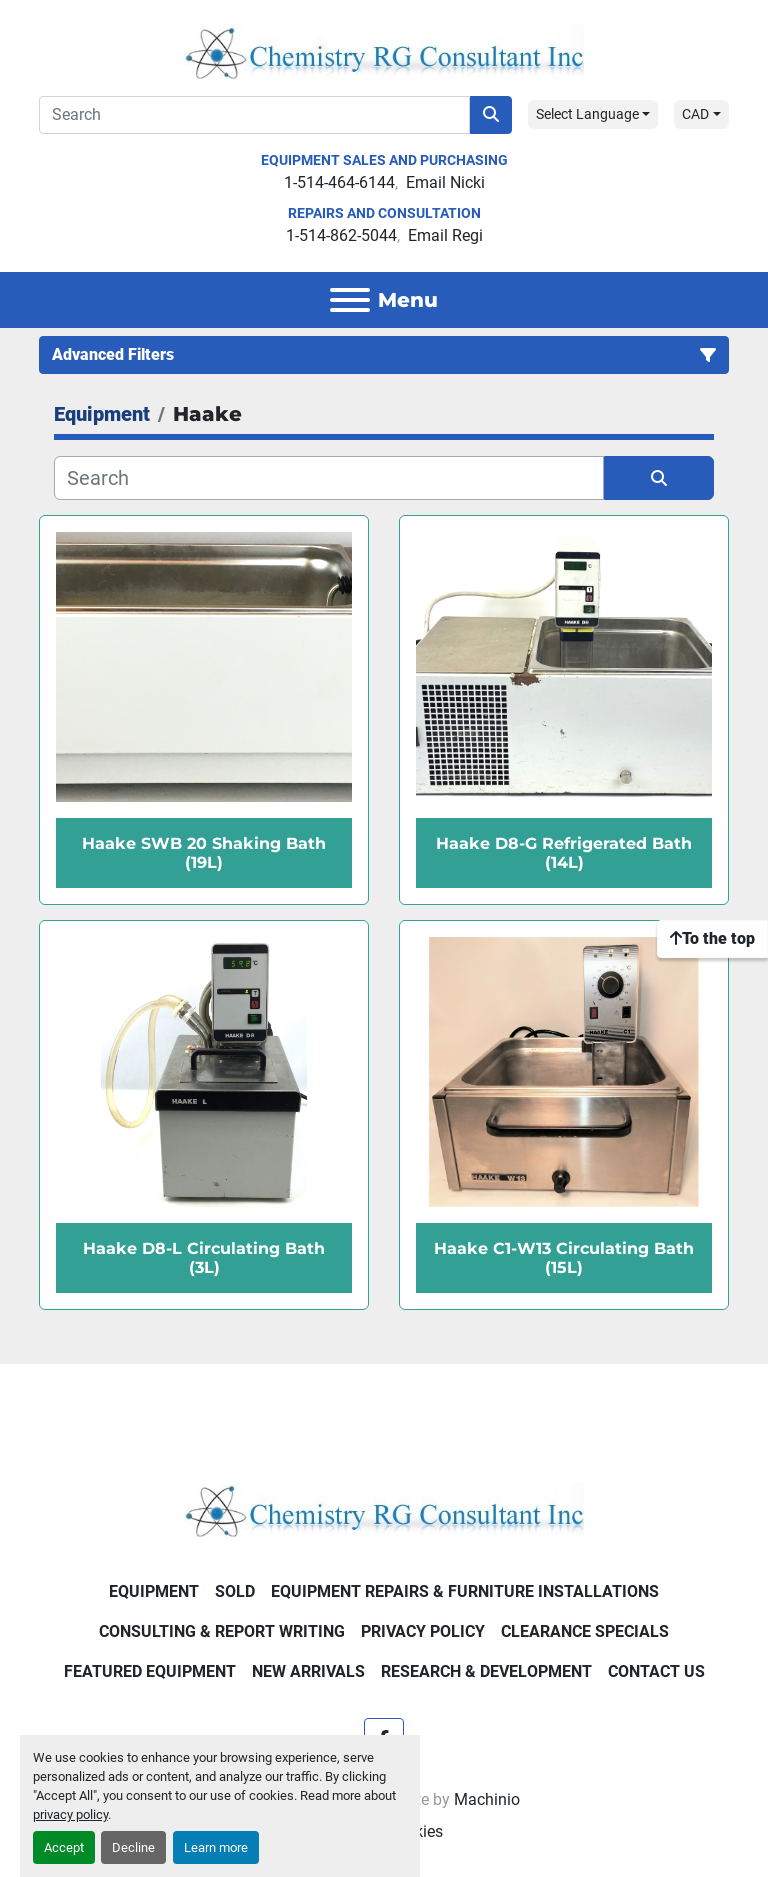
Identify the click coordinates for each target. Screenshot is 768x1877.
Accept (64, 1847)
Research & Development (486, 1671)
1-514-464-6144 (339, 182)
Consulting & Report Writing (222, 1631)
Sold (235, 1591)
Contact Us (656, 1671)
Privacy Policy (423, 1631)
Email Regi (445, 235)
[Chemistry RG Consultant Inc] (384, 1508)
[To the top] (712, 939)
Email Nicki (445, 182)
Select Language (587, 114)
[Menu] (350, 300)
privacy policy (70, 1814)
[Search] (254, 115)
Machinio (487, 1799)
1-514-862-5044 (341, 235)
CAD (695, 114)
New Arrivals (308, 1671)
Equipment (154, 1591)
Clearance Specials (585, 1631)
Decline (133, 1847)
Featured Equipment (150, 1671)
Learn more (216, 1847)
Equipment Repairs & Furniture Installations (465, 1591)
